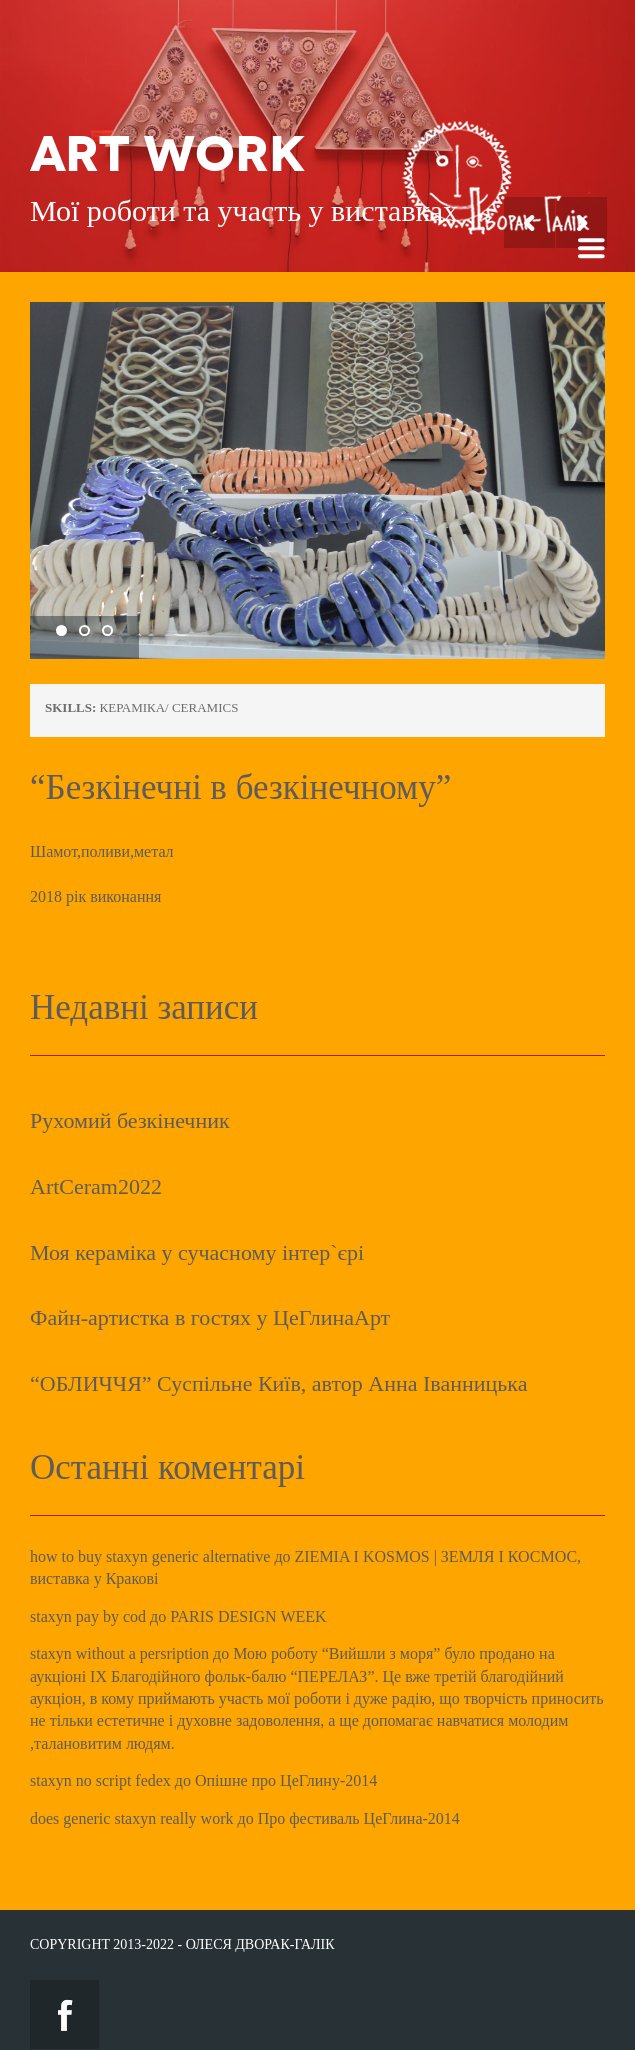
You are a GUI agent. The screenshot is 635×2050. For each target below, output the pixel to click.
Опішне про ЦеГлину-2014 (286, 1780)
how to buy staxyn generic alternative (150, 1556)
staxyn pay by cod (88, 1616)
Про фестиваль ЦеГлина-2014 (359, 1818)
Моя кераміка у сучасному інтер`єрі (197, 1252)
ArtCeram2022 (96, 1186)
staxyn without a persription (119, 1653)
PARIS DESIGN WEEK (248, 1616)
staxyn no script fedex (100, 1780)
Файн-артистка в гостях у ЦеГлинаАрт (210, 1317)
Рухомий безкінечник (130, 1120)
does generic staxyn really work (131, 1818)
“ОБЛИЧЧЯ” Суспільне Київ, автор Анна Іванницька (278, 1383)
